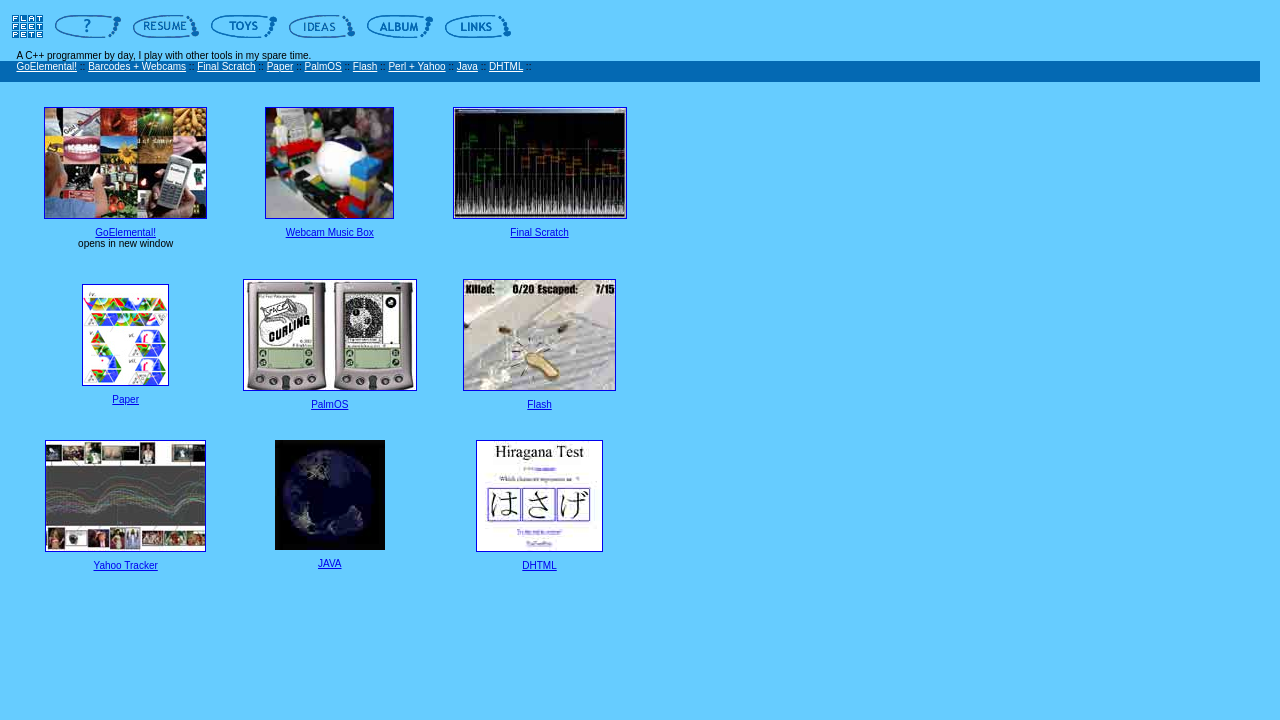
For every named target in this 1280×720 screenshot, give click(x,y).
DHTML (506, 66)
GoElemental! (46, 66)
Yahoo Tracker (126, 565)
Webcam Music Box (330, 232)
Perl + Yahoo (416, 66)
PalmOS (323, 66)
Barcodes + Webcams (137, 66)
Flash (365, 66)
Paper (280, 66)
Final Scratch (226, 66)
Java (467, 66)
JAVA (330, 563)
